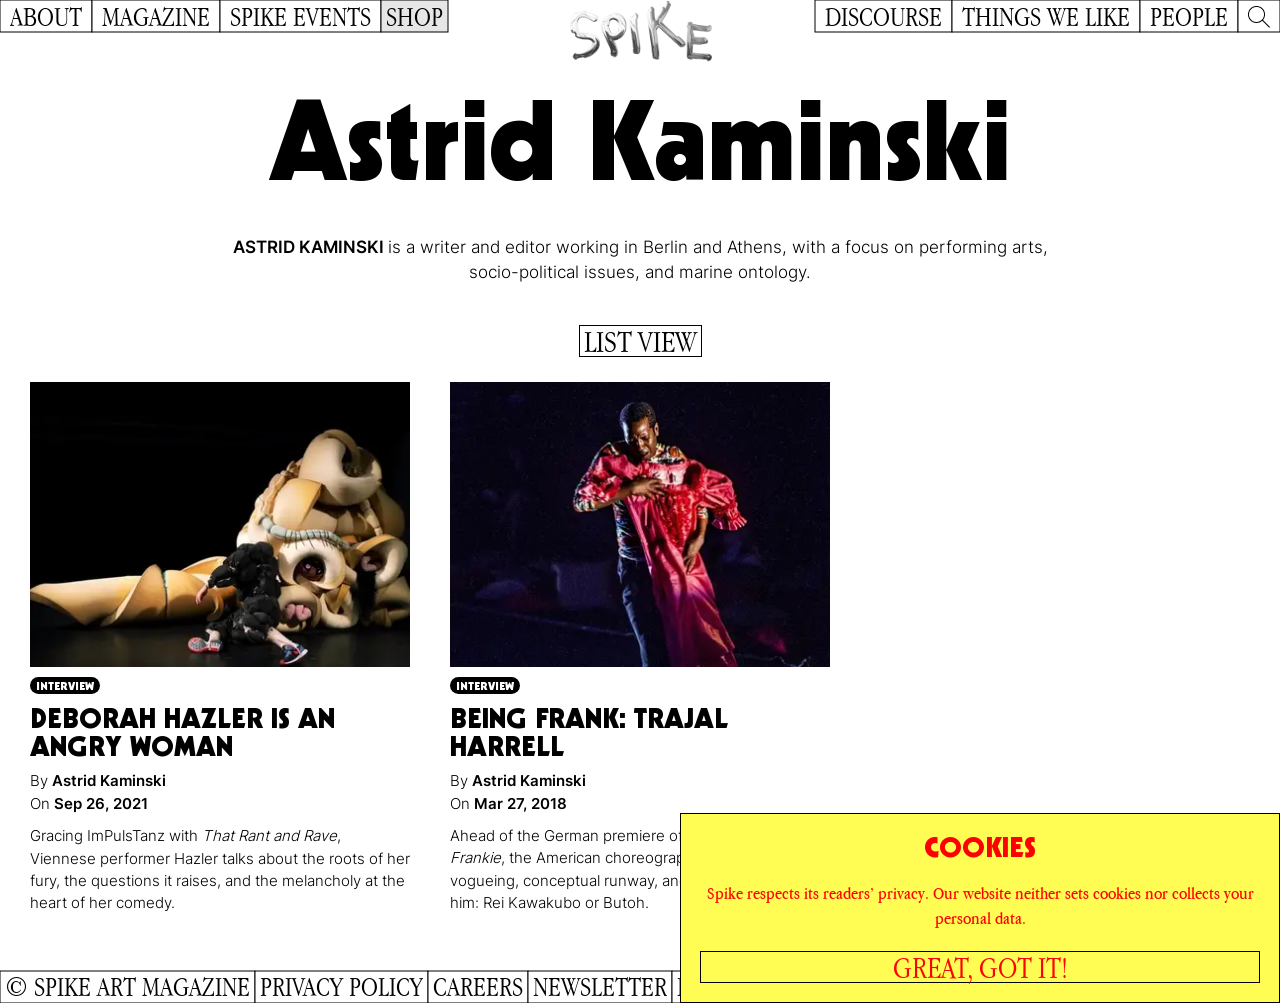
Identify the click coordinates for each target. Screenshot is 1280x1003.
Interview (65, 685)
